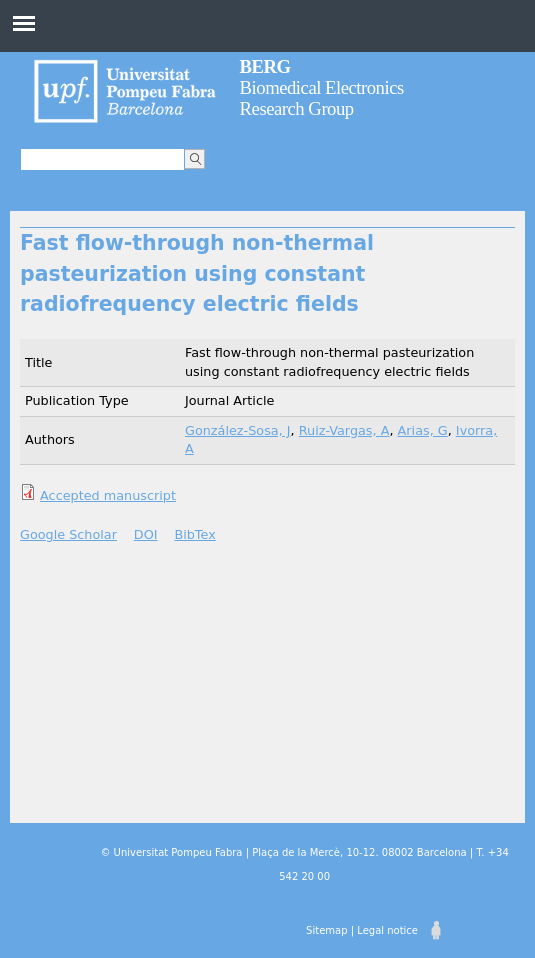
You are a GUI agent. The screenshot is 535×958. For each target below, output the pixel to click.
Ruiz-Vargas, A (344, 430)
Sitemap (326, 930)
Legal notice (387, 930)
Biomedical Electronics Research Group (322, 87)
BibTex (194, 534)
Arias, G (423, 430)
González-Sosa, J (238, 430)
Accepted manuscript (108, 495)
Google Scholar (68, 534)
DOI (146, 534)
